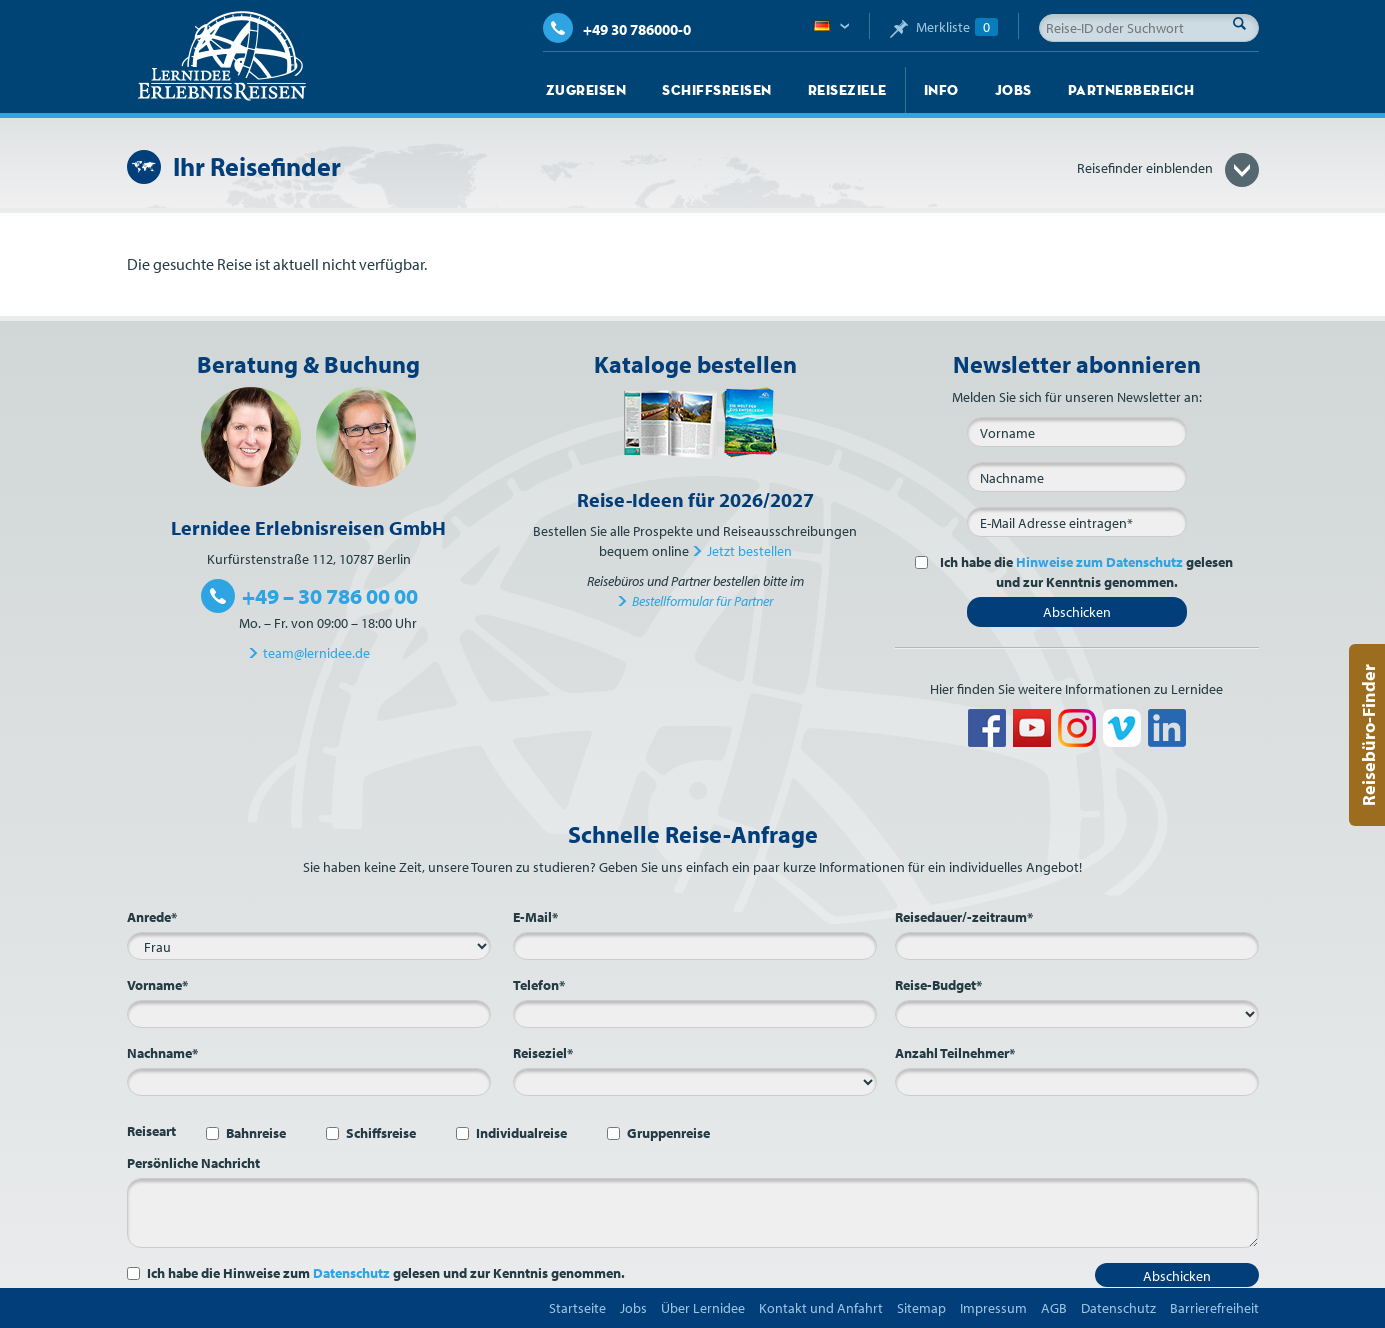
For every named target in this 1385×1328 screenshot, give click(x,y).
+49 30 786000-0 (617, 29)
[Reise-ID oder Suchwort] (1149, 28)
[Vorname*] (309, 1014)
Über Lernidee (703, 1308)
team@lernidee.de (316, 653)
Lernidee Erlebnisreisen (222, 56)
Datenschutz (351, 1273)
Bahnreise (256, 1133)
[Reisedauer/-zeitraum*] (1077, 946)
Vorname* (157, 985)
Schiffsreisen (717, 90)
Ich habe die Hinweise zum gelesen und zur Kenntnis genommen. (386, 1273)
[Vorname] (1077, 432)
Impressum (993, 1308)
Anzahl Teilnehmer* (955, 1053)
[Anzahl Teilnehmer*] (1077, 1082)
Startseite (577, 1308)
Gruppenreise (668, 1133)
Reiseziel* (543, 1053)
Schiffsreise (381, 1133)
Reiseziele (847, 90)
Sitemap (921, 1308)
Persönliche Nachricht (193, 1163)
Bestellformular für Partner (702, 601)
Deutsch (831, 27)
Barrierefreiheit (1214, 1308)
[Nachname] (1077, 477)
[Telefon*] (695, 1014)
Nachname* (162, 1053)
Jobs (1013, 90)
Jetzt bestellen (749, 551)
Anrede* (152, 917)
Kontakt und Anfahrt (821, 1308)
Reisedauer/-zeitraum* (964, 917)
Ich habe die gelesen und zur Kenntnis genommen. (1084, 572)
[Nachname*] (309, 1082)
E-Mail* (535, 917)
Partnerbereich (1131, 90)
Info (941, 90)
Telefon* (539, 985)
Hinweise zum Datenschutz (1099, 562)
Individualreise (521, 1133)
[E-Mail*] (1077, 522)
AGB (1054, 1308)
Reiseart (151, 1131)
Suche (1245, 23)
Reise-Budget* (938, 985)
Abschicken (1077, 612)
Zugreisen (586, 90)
